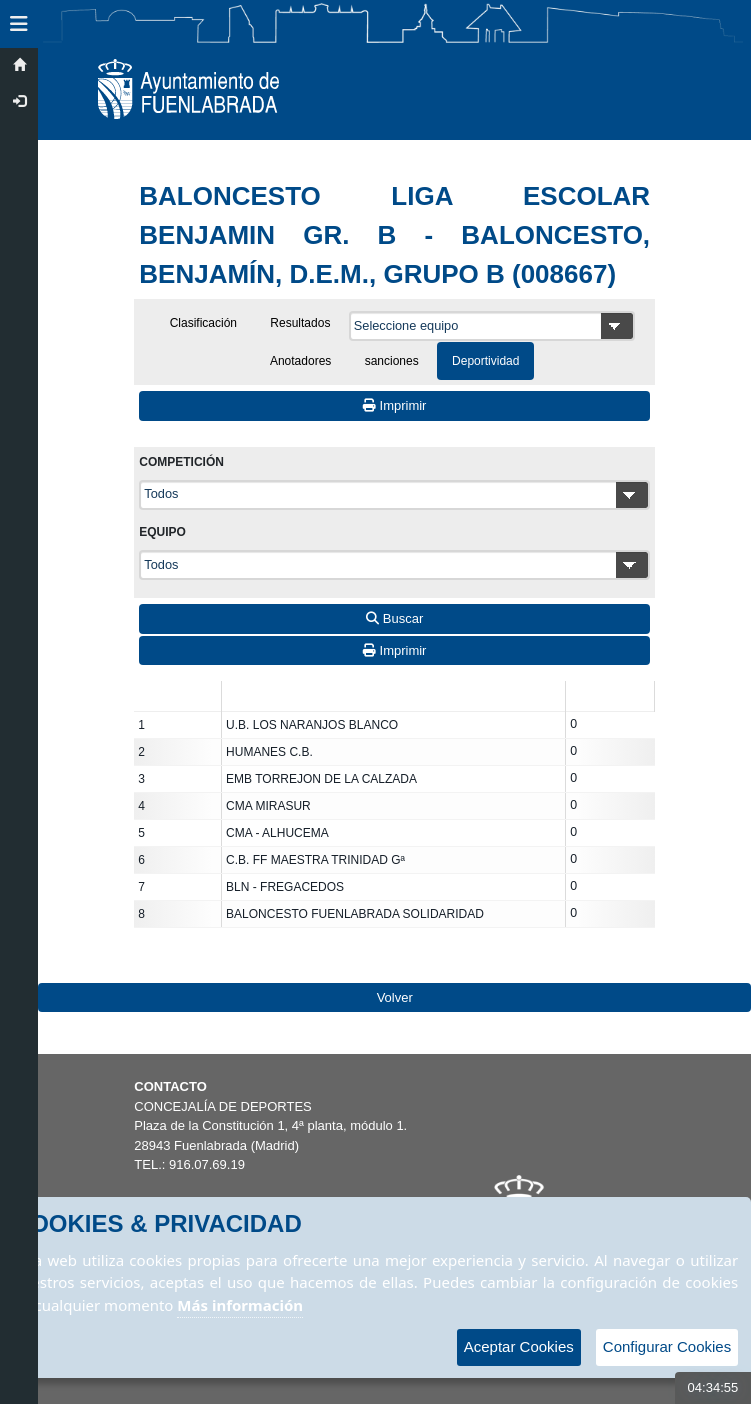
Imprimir (395, 405)
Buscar (394, 618)
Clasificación (203, 323)
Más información (240, 1305)
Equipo (162, 532)
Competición (181, 462)
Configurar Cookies (667, 1346)
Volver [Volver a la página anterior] (395, 997)
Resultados (300, 323)
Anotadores (300, 361)
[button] (19, 24)
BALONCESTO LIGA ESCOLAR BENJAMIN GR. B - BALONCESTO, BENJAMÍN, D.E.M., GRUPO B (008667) (394, 235)
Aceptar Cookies (519, 1346)
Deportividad (485, 361)
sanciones (392, 361)
